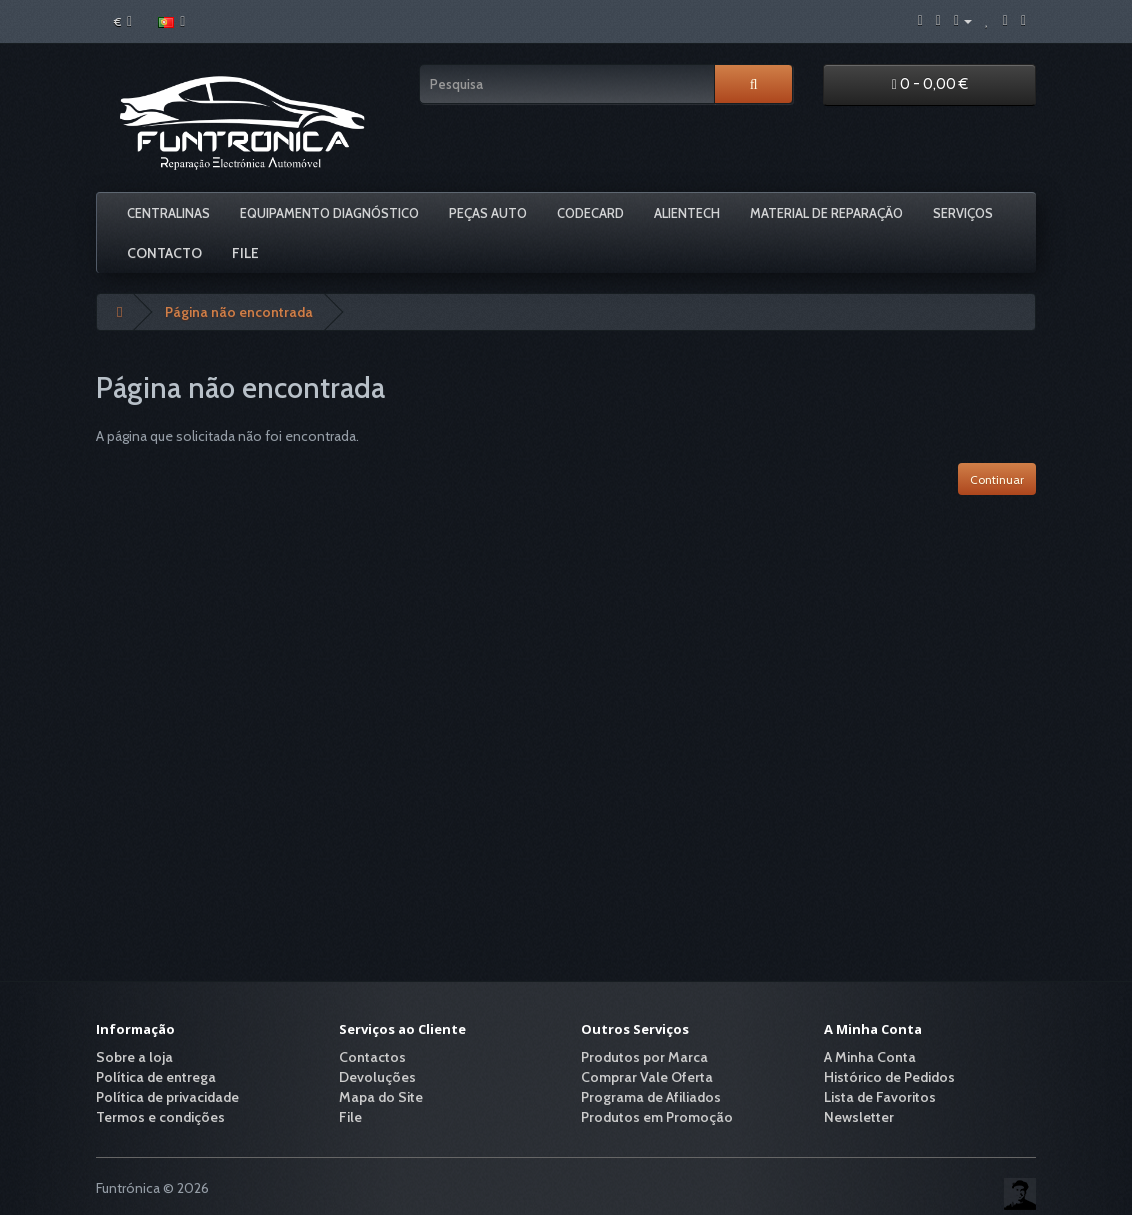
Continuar (997, 479)
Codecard (590, 213)
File (245, 253)
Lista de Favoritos (880, 1097)
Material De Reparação (826, 213)
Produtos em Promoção (657, 1117)
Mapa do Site (381, 1097)
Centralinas (168, 213)
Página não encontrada (239, 312)
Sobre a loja (134, 1057)
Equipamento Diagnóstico (329, 213)
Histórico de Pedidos (889, 1077)
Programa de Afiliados (651, 1097)
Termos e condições (160, 1117)
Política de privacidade (167, 1097)
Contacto (164, 253)
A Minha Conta (870, 1057)
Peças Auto (488, 213)
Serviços (963, 213)
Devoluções (377, 1077)
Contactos (372, 1057)
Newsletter (859, 1117)
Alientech (687, 213)
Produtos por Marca (644, 1057)
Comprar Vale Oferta (647, 1077)
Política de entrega (156, 1077)
